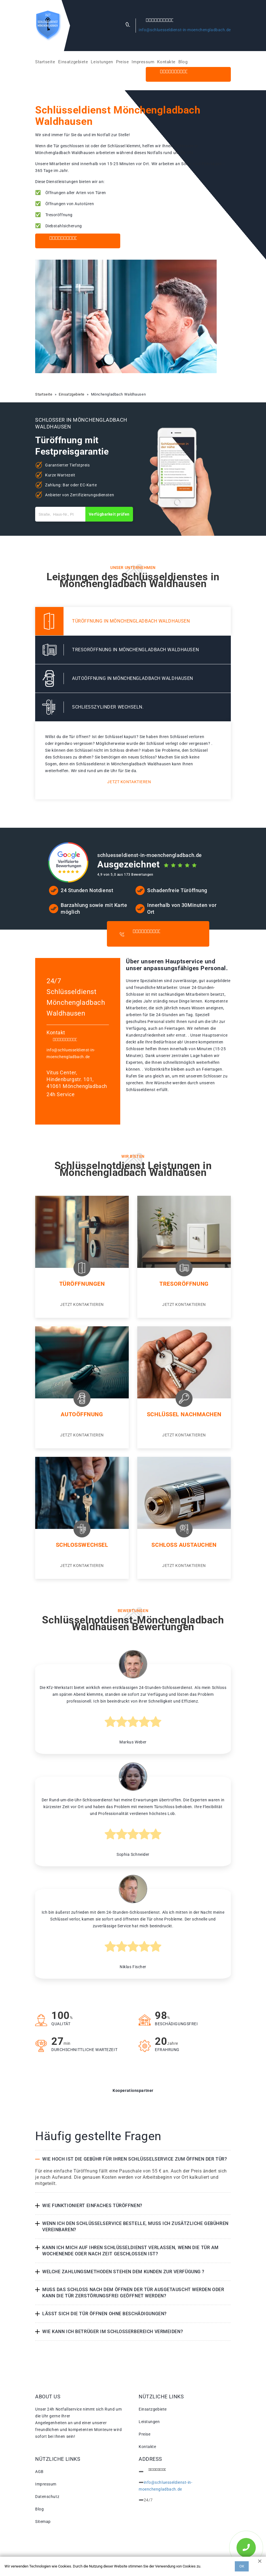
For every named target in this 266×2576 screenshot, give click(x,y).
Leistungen (102, 62)
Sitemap (43, 2521)
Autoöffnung (82, 1414)
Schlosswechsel (82, 1545)
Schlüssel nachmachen (184, 1414)
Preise (122, 62)
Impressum (143, 62)
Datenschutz (47, 2496)
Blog (182, 62)
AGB (39, 2471)
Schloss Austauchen (183, 1545)
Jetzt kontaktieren (129, 781)
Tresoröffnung (183, 1284)
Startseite (45, 62)
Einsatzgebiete (73, 62)
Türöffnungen (82, 1284)
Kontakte (166, 62)
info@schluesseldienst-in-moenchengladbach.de (185, 30)
